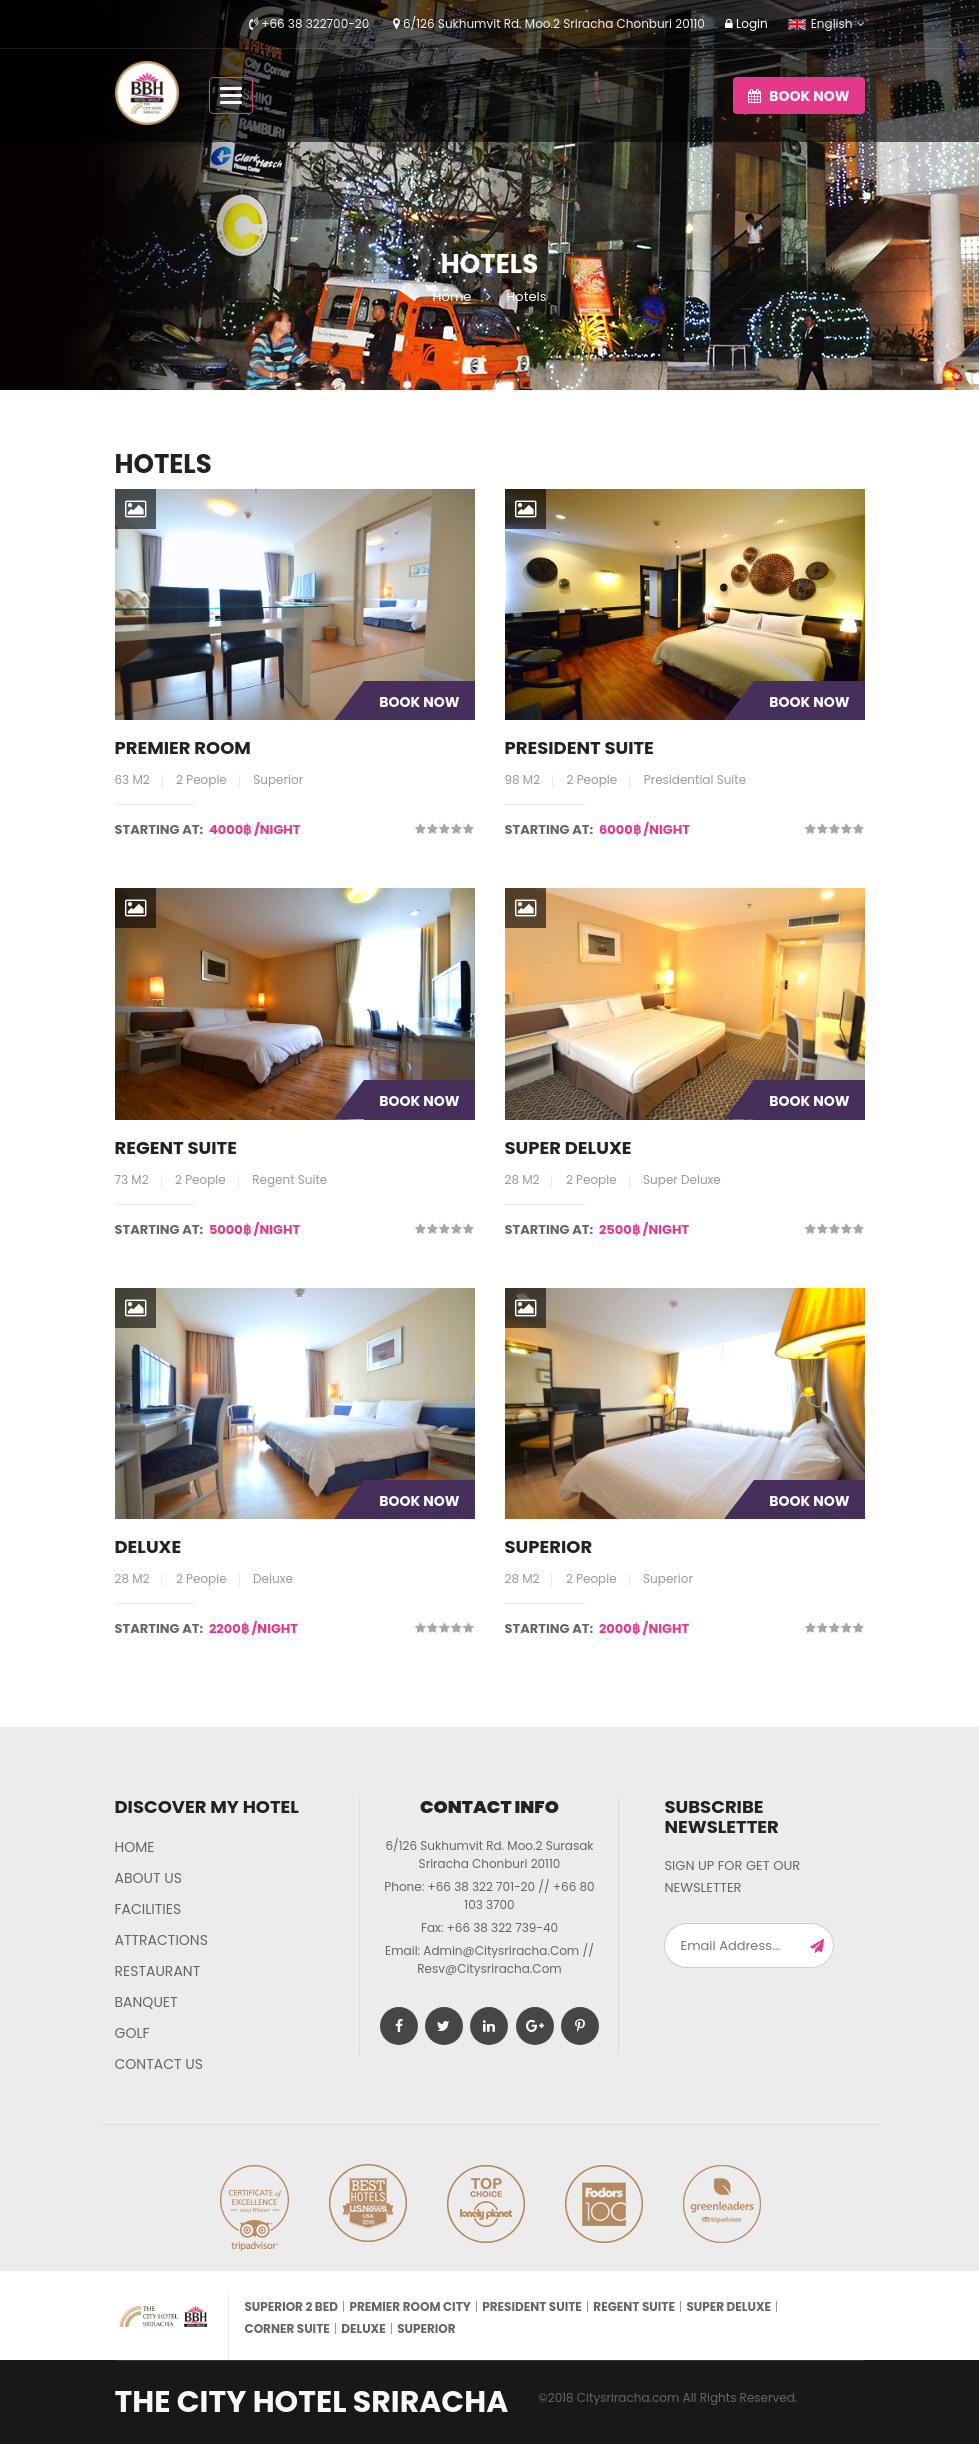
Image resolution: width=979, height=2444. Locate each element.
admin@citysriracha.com (501, 1950)
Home (452, 296)
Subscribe (817, 1945)
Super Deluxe (568, 1147)
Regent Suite (176, 1147)
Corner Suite (286, 2328)
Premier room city (409, 2306)
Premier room (183, 747)
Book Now (419, 702)
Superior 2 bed (291, 2306)
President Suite (579, 747)
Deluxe (148, 1546)
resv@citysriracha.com (489, 1968)
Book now (798, 96)
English (820, 23)
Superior (549, 1546)
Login (746, 23)
